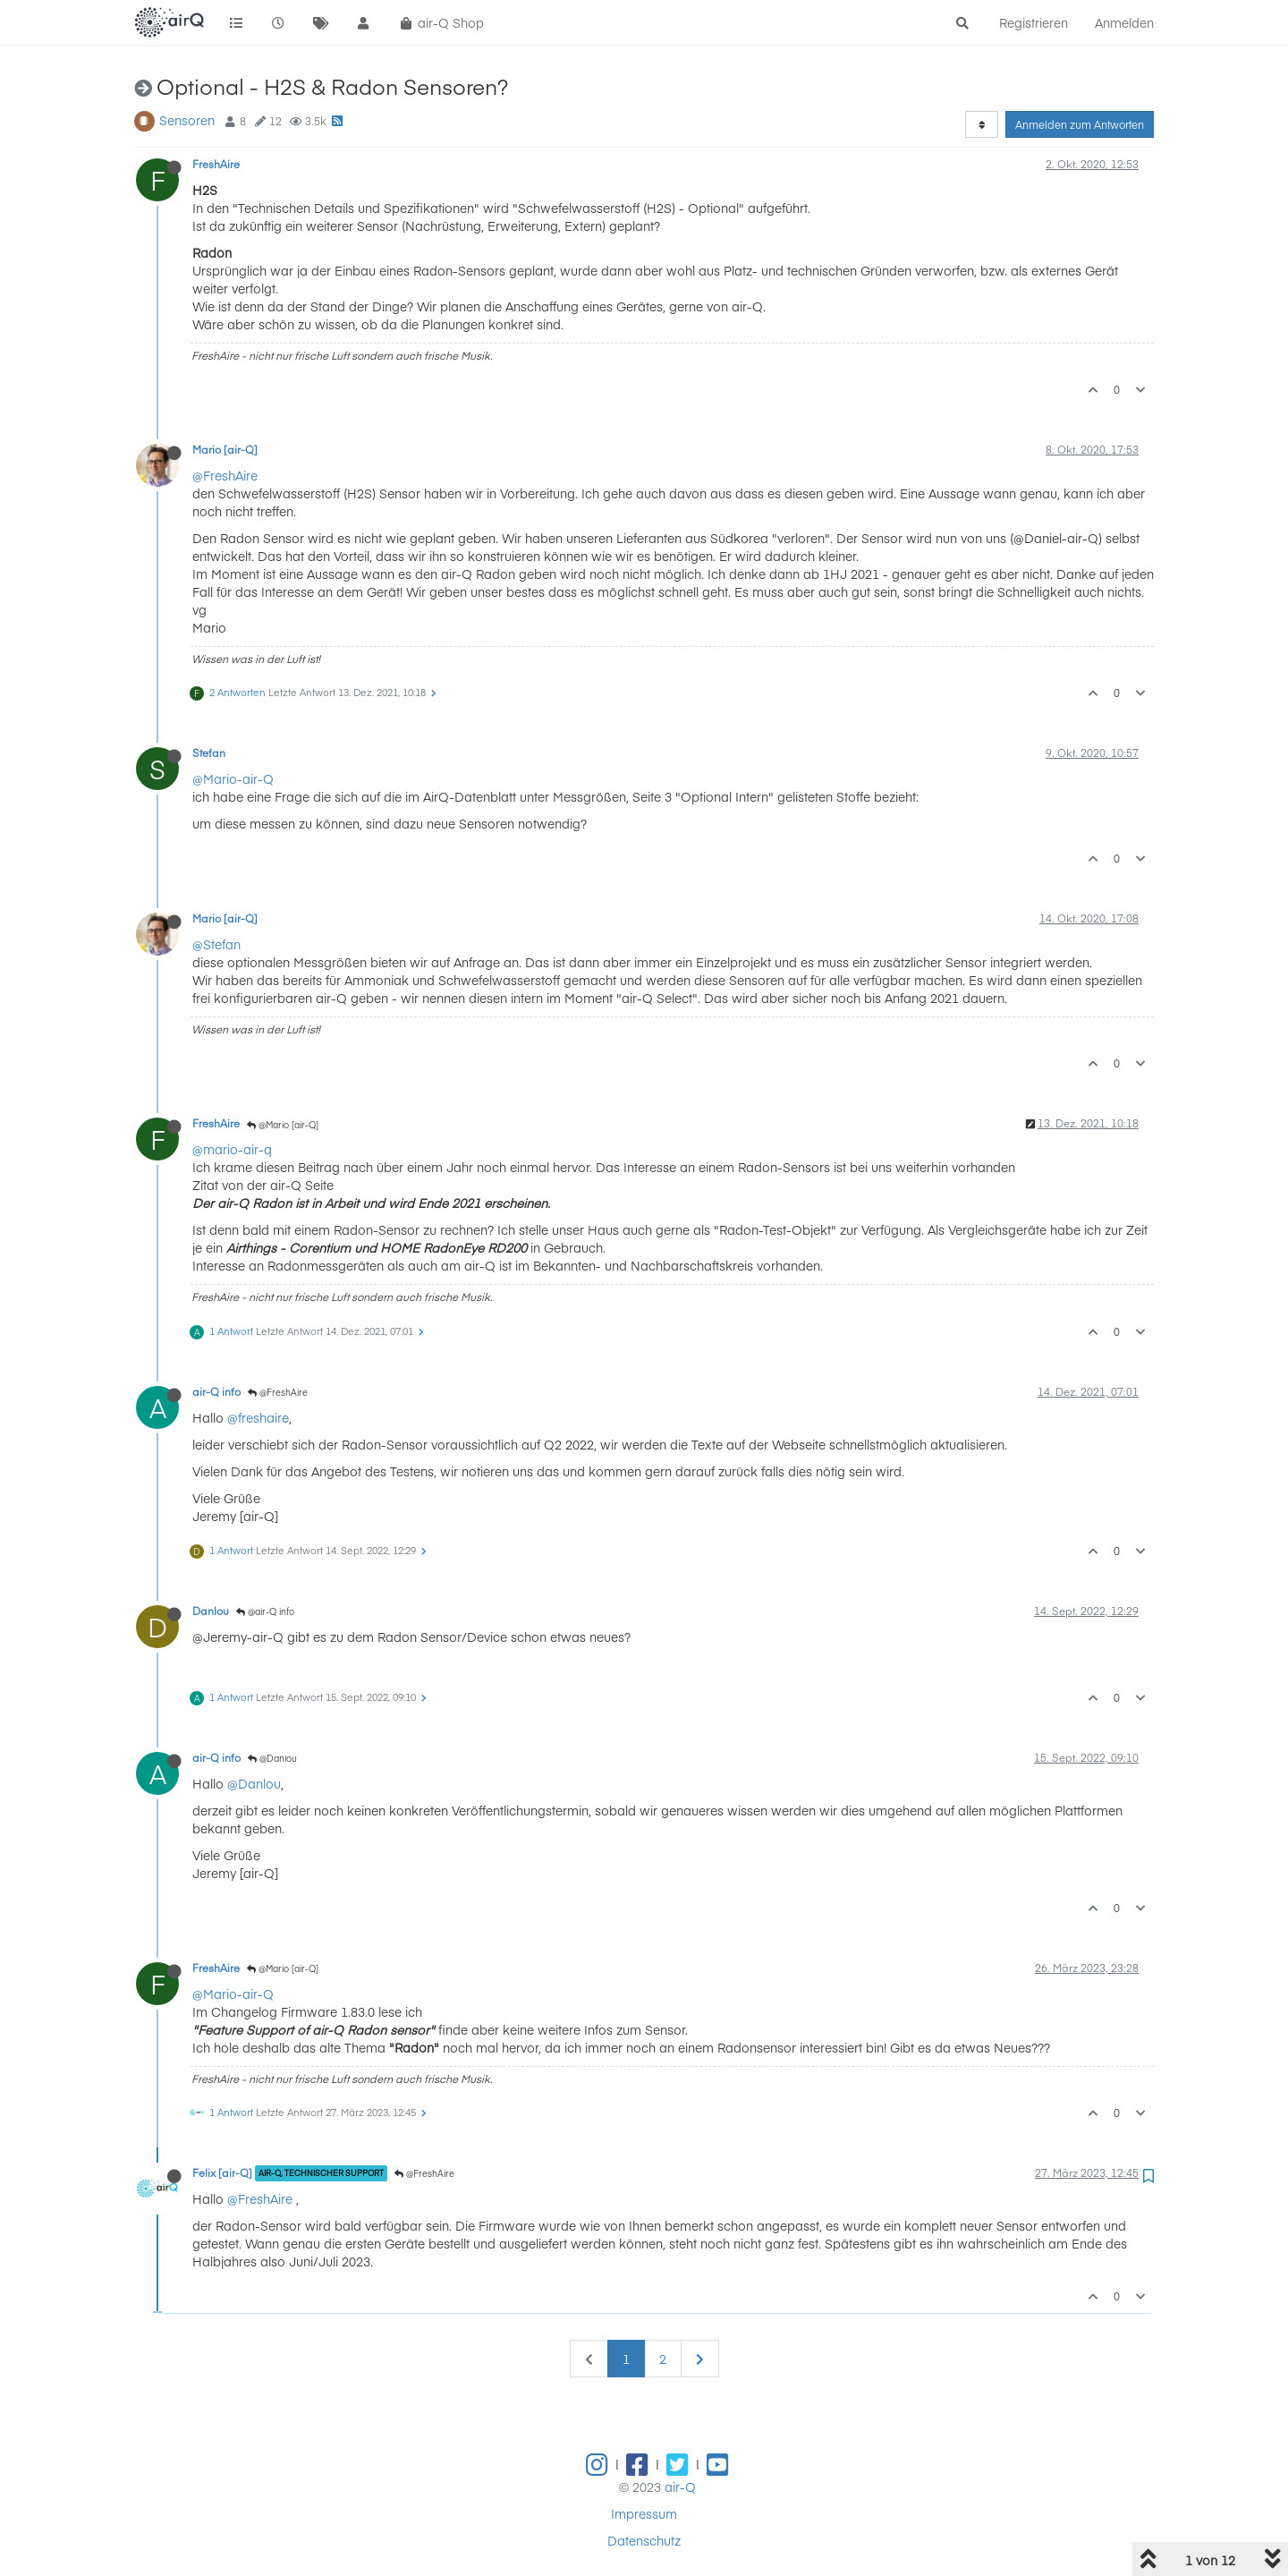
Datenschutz (644, 2540)
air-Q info (216, 1391)
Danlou (210, 1610)
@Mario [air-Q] (282, 1124)
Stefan (208, 752)
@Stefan (216, 944)
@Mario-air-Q (233, 778)
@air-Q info (265, 1611)
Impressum (644, 2513)
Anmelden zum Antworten (1079, 124)
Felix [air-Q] (222, 2172)
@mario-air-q (232, 1149)
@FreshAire (225, 475)
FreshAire (216, 164)
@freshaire (258, 1417)
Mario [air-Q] (225, 449)
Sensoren (187, 120)
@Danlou (272, 1758)
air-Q (680, 2486)
